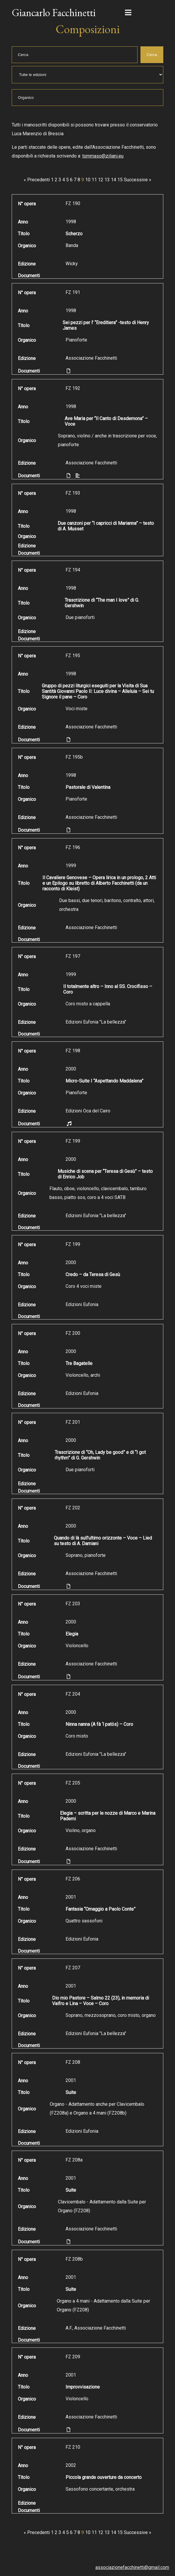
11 (94, 179)
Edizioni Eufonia (82, 1304)
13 (107, 179)
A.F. (69, 2328)
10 (87, 179)
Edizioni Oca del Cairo (88, 1111)
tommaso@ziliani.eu (102, 156)
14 (113, 179)
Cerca (152, 55)
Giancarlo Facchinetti (54, 12)
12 (100, 179)
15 (120, 179)
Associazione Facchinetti (91, 358)
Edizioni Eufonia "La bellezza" (96, 1022)
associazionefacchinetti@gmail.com (132, 2567)
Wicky (72, 263)
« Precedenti (37, 179)
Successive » (137, 179)
